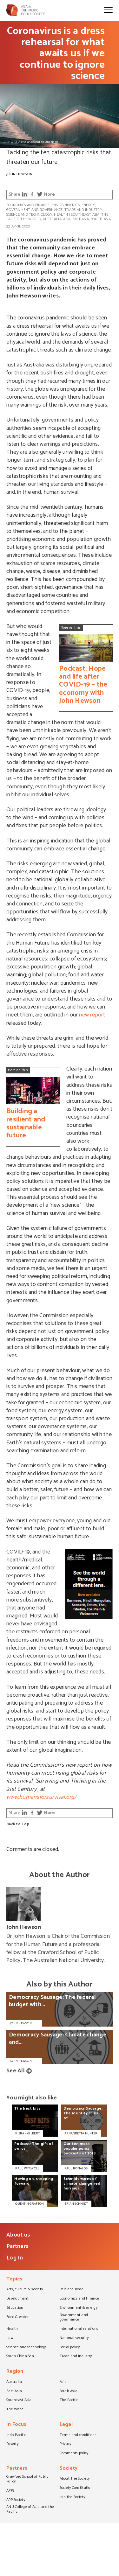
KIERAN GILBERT (27, 2133)
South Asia (101, 219)
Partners (17, 2246)
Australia (52, 219)
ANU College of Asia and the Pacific (30, 2510)
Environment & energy (73, 205)
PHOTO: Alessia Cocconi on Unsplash (32, 141)
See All (15, 2071)
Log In (14, 2258)
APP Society (15, 2500)
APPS (10, 2491)
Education (14, 2308)
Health (61, 215)
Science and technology (29, 215)
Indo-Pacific (16, 2435)
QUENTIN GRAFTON (29, 2203)
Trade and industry (83, 210)
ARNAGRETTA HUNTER (81, 2133)
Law (9, 2338)
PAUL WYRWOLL (27, 2168)
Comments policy (74, 2453)
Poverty (12, 2444)
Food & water (17, 2317)
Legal (66, 2425)
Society (69, 2469)
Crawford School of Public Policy (27, 2479)
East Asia (80, 219)
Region (14, 2372)
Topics (14, 2279)
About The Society (75, 2479)
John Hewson (19, 174)
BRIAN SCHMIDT (76, 2203)
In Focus (16, 2425)
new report (92, 1015)
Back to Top (17, 1824)
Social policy (70, 2347)
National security (74, 2338)
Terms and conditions (78, 2435)
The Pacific (69, 2400)
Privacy (65, 2444)
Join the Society (72, 2497)
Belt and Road (71, 2289)
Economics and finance (28, 205)
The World (30, 219)
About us (18, 2235)
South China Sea (20, 2356)
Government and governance (34, 210)
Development (17, 2298)
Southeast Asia (85, 215)
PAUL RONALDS (76, 2168)
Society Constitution (76, 2488)
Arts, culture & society (24, 2289)
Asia (66, 219)
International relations (79, 2329)
